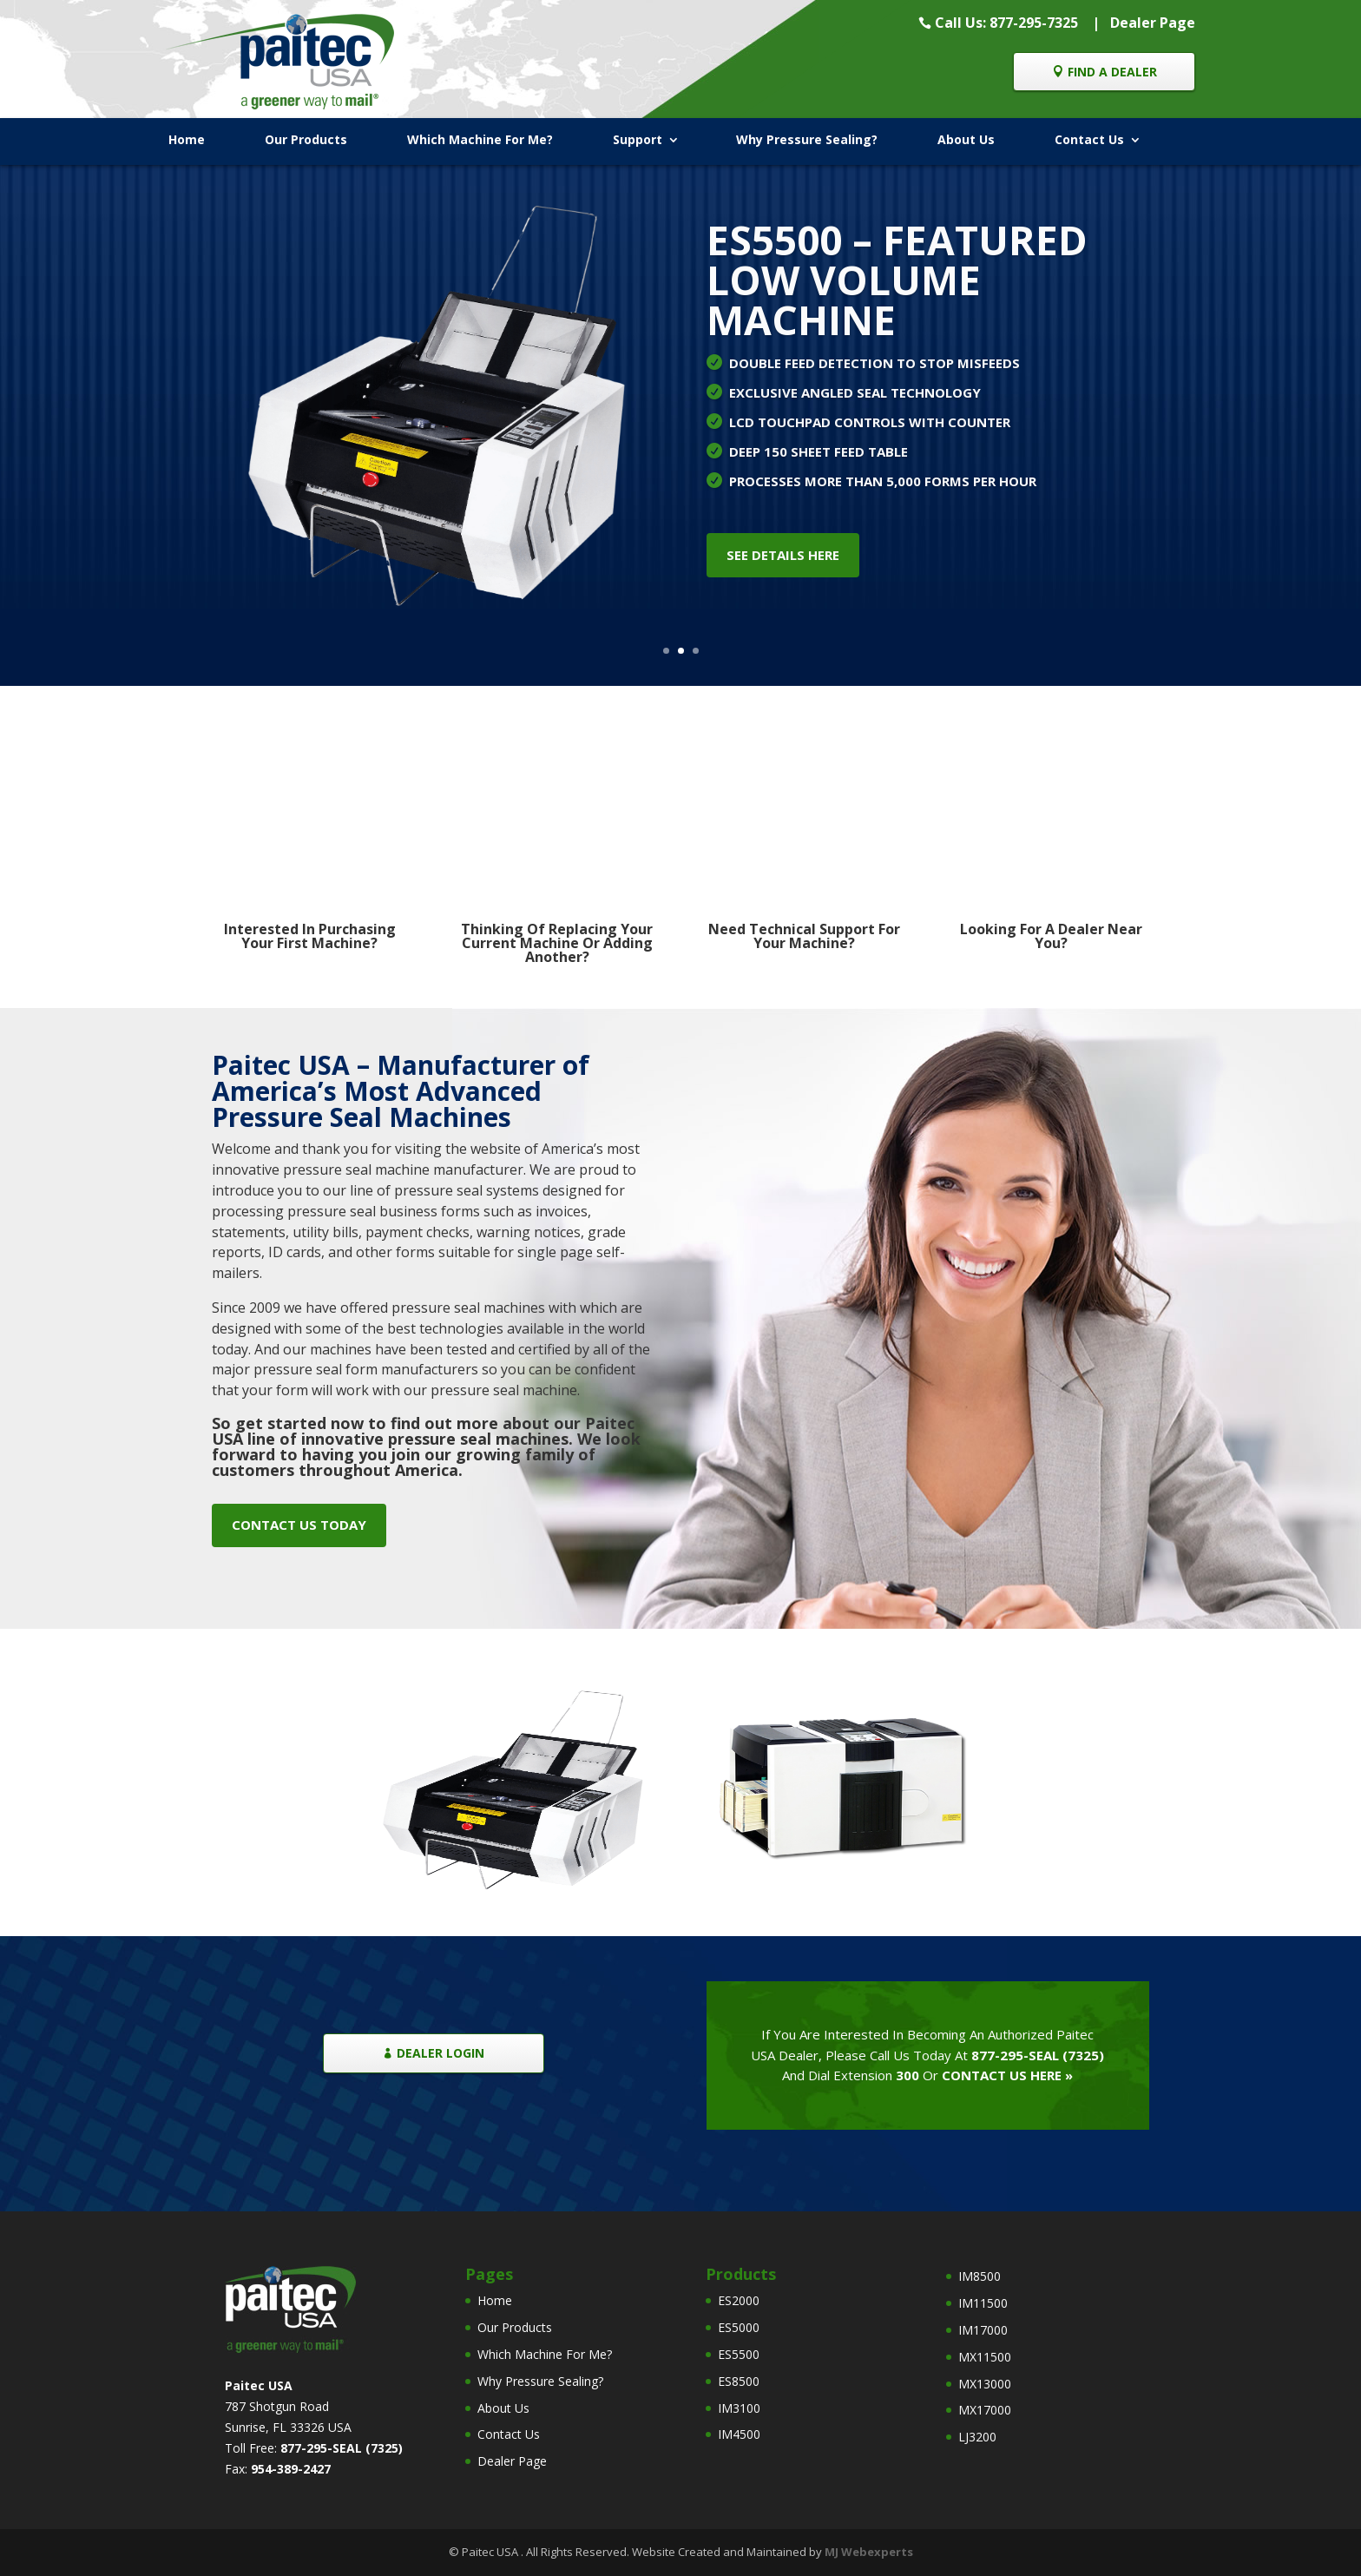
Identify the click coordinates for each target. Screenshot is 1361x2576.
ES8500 (738, 2381)
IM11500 (983, 2303)
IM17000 (983, 2330)
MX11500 (984, 2357)
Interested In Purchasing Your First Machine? (310, 935)
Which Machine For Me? (480, 139)
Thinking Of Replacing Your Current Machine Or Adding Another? (557, 942)
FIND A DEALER (1112, 71)
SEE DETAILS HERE (783, 554)
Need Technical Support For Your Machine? (804, 935)
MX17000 (984, 2409)
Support (637, 139)
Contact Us (1089, 139)
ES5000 (738, 2327)
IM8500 (979, 2276)
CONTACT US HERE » (1007, 2075)
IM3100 (739, 2408)
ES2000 (738, 2300)
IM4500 (739, 2434)
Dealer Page (1152, 22)
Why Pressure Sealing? (807, 139)
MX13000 (984, 2383)
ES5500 (738, 2354)
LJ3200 (977, 2436)
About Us (966, 139)
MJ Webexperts (869, 2552)
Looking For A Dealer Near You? (1051, 935)
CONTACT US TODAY (299, 1524)
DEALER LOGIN (440, 2053)
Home (186, 139)
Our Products (306, 139)
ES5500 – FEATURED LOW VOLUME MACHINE (897, 279)
